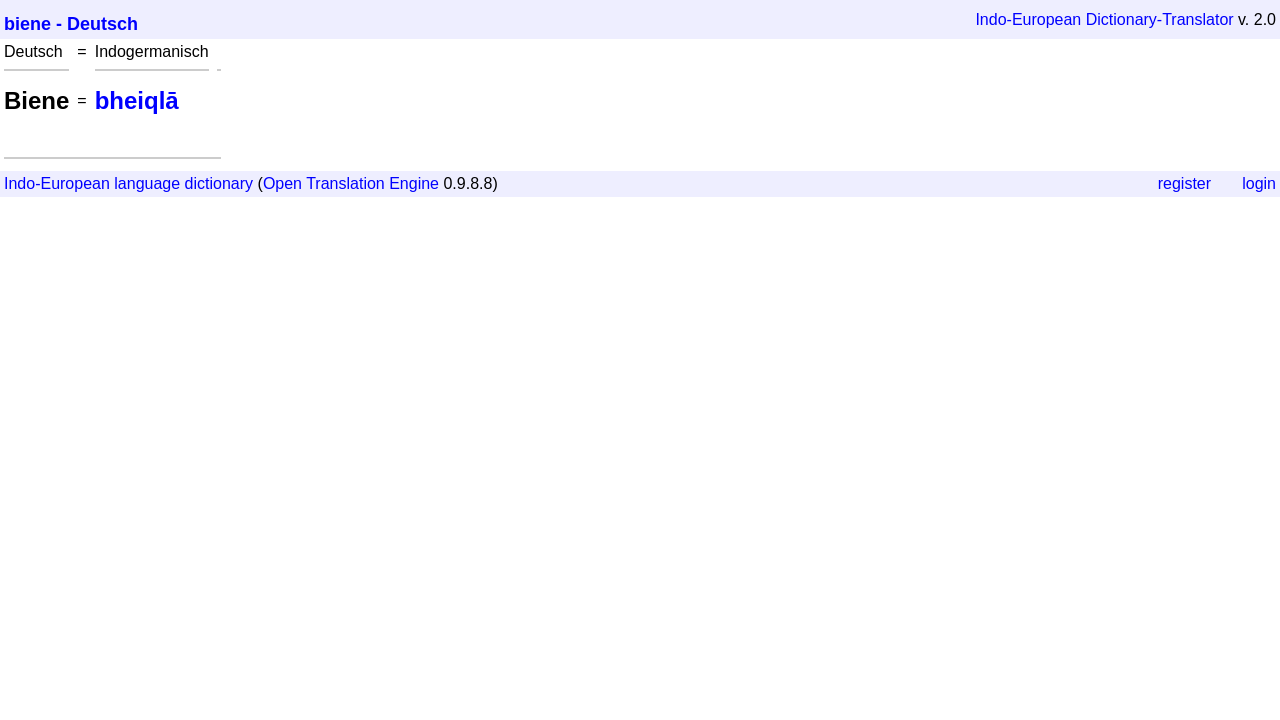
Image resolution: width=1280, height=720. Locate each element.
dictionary (219, 183)
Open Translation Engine (351, 183)
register (1184, 183)
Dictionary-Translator (1160, 19)
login (1259, 183)
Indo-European (1028, 19)
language (147, 183)
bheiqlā (137, 100)
